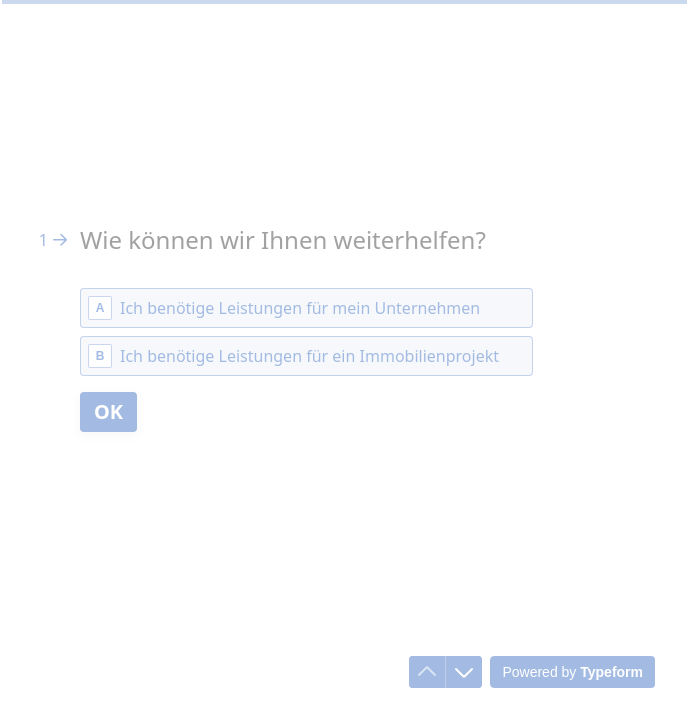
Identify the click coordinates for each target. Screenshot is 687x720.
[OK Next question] (108, 412)
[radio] (306, 308)
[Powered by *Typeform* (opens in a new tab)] (572, 672)
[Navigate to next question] (464, 672)
